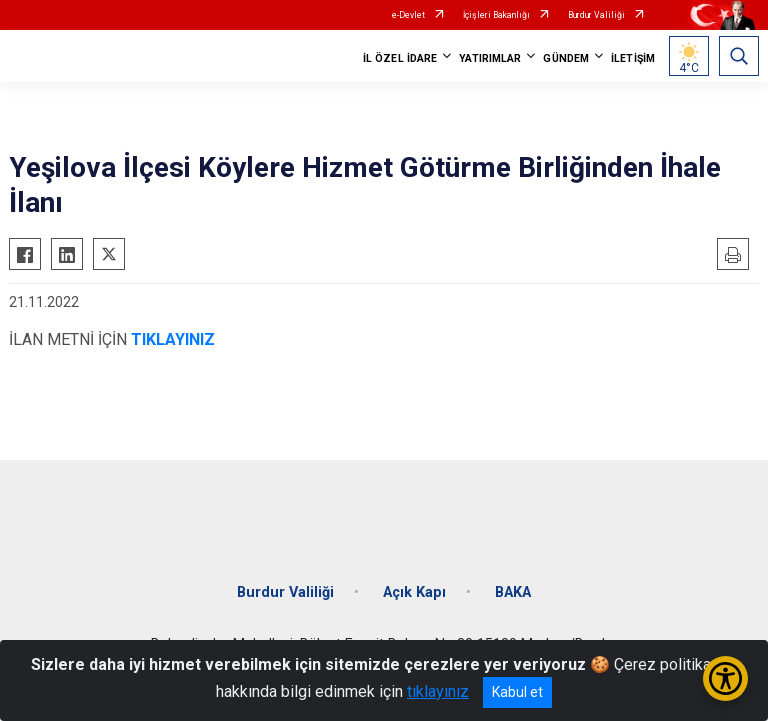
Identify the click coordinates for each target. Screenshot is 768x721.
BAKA (513, 592)
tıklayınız (438, 691)
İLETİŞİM (633, 58)
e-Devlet (408, 15)
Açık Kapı (414, 592)
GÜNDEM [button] (566, 58)
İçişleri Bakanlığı (496, 15)
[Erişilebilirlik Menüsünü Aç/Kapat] (725, 678)
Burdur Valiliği (596, 15)
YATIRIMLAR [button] (490, 58)
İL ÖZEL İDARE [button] (400, 58)
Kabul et (517, 692)
